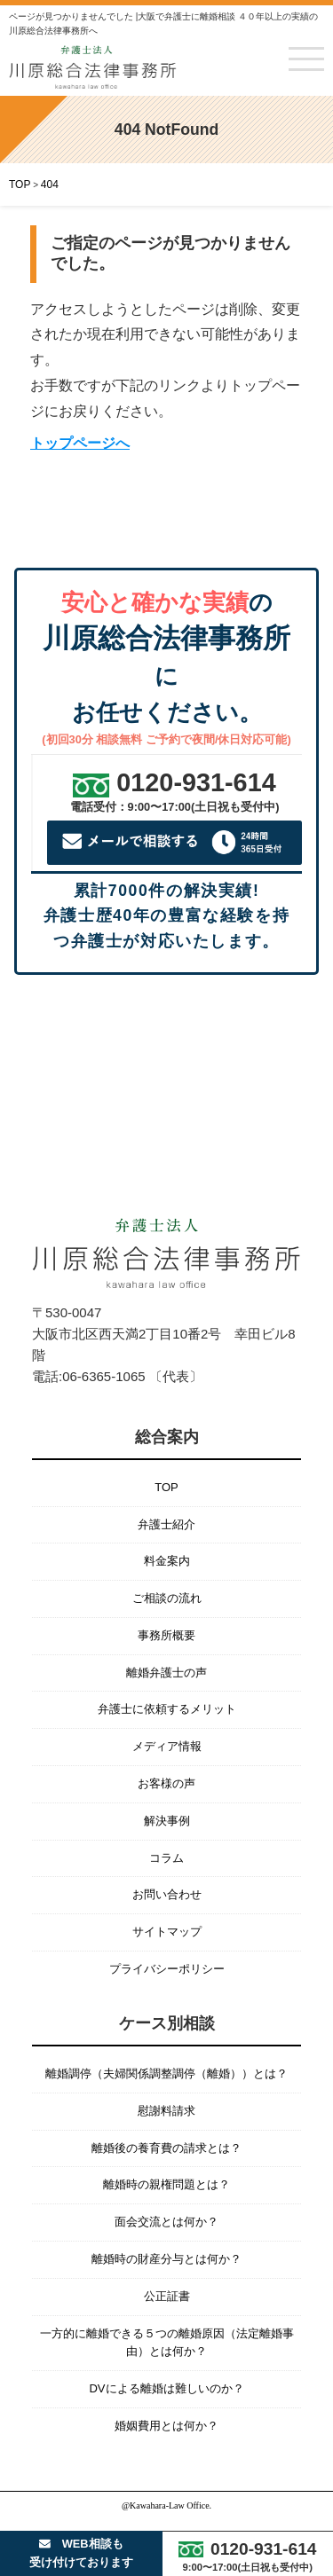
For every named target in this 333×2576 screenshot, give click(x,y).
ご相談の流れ (167, 1598)
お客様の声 (166, 1783)
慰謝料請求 (166, 2110)
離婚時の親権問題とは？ (166, 2184)
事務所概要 (166, 1635)
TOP (166, 1487)
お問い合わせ (167, 1894)
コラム (166, 1858)
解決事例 (167, 1820)
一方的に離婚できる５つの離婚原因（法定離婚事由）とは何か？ (167, 2343)
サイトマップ (167, 1931)
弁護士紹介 (166, 1524)
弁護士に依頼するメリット (167, 1709)
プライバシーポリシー (167, 1968)
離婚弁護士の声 (166, 1672)
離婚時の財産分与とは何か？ (166, 2259)
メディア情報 (167, 1746)
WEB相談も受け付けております (81, 2552)
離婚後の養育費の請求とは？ (166, 2148)
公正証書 (167, 2296)
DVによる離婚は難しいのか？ (166, 2388)
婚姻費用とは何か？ (166, 2425)
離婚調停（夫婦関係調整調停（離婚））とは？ (166, 2073)
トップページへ (80, 443)
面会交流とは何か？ (166, 2221)
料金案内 (167, 1560)
